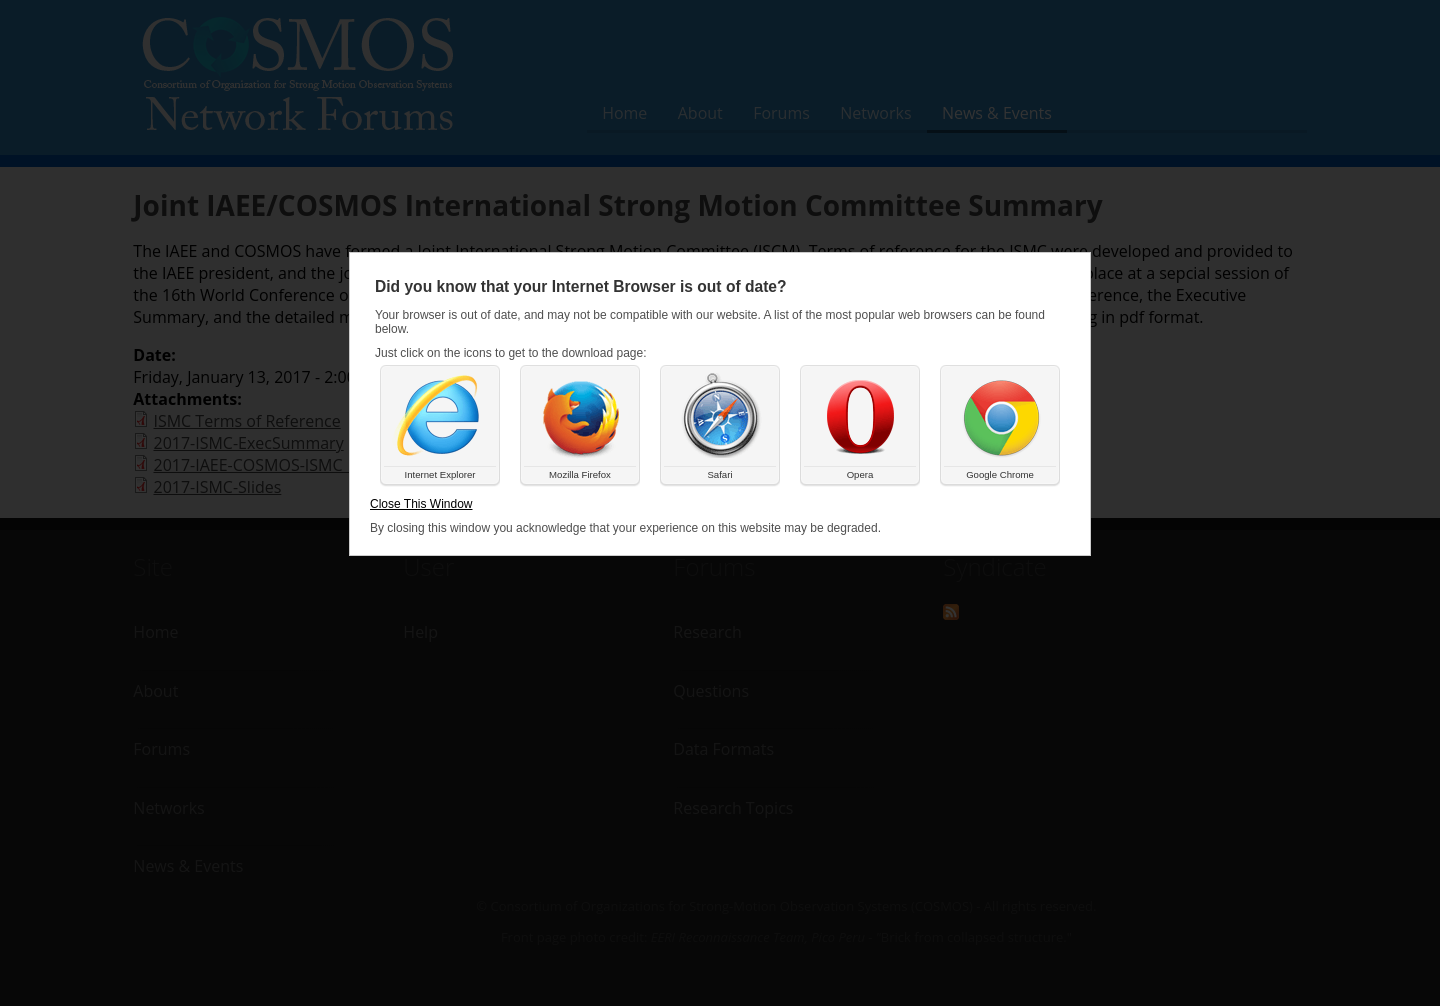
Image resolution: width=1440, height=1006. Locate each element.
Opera (860, 474)
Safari (719, 474)
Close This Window (421, 504)
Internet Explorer (440, 474)
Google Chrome (1000, 474)
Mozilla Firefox (580, 474)
